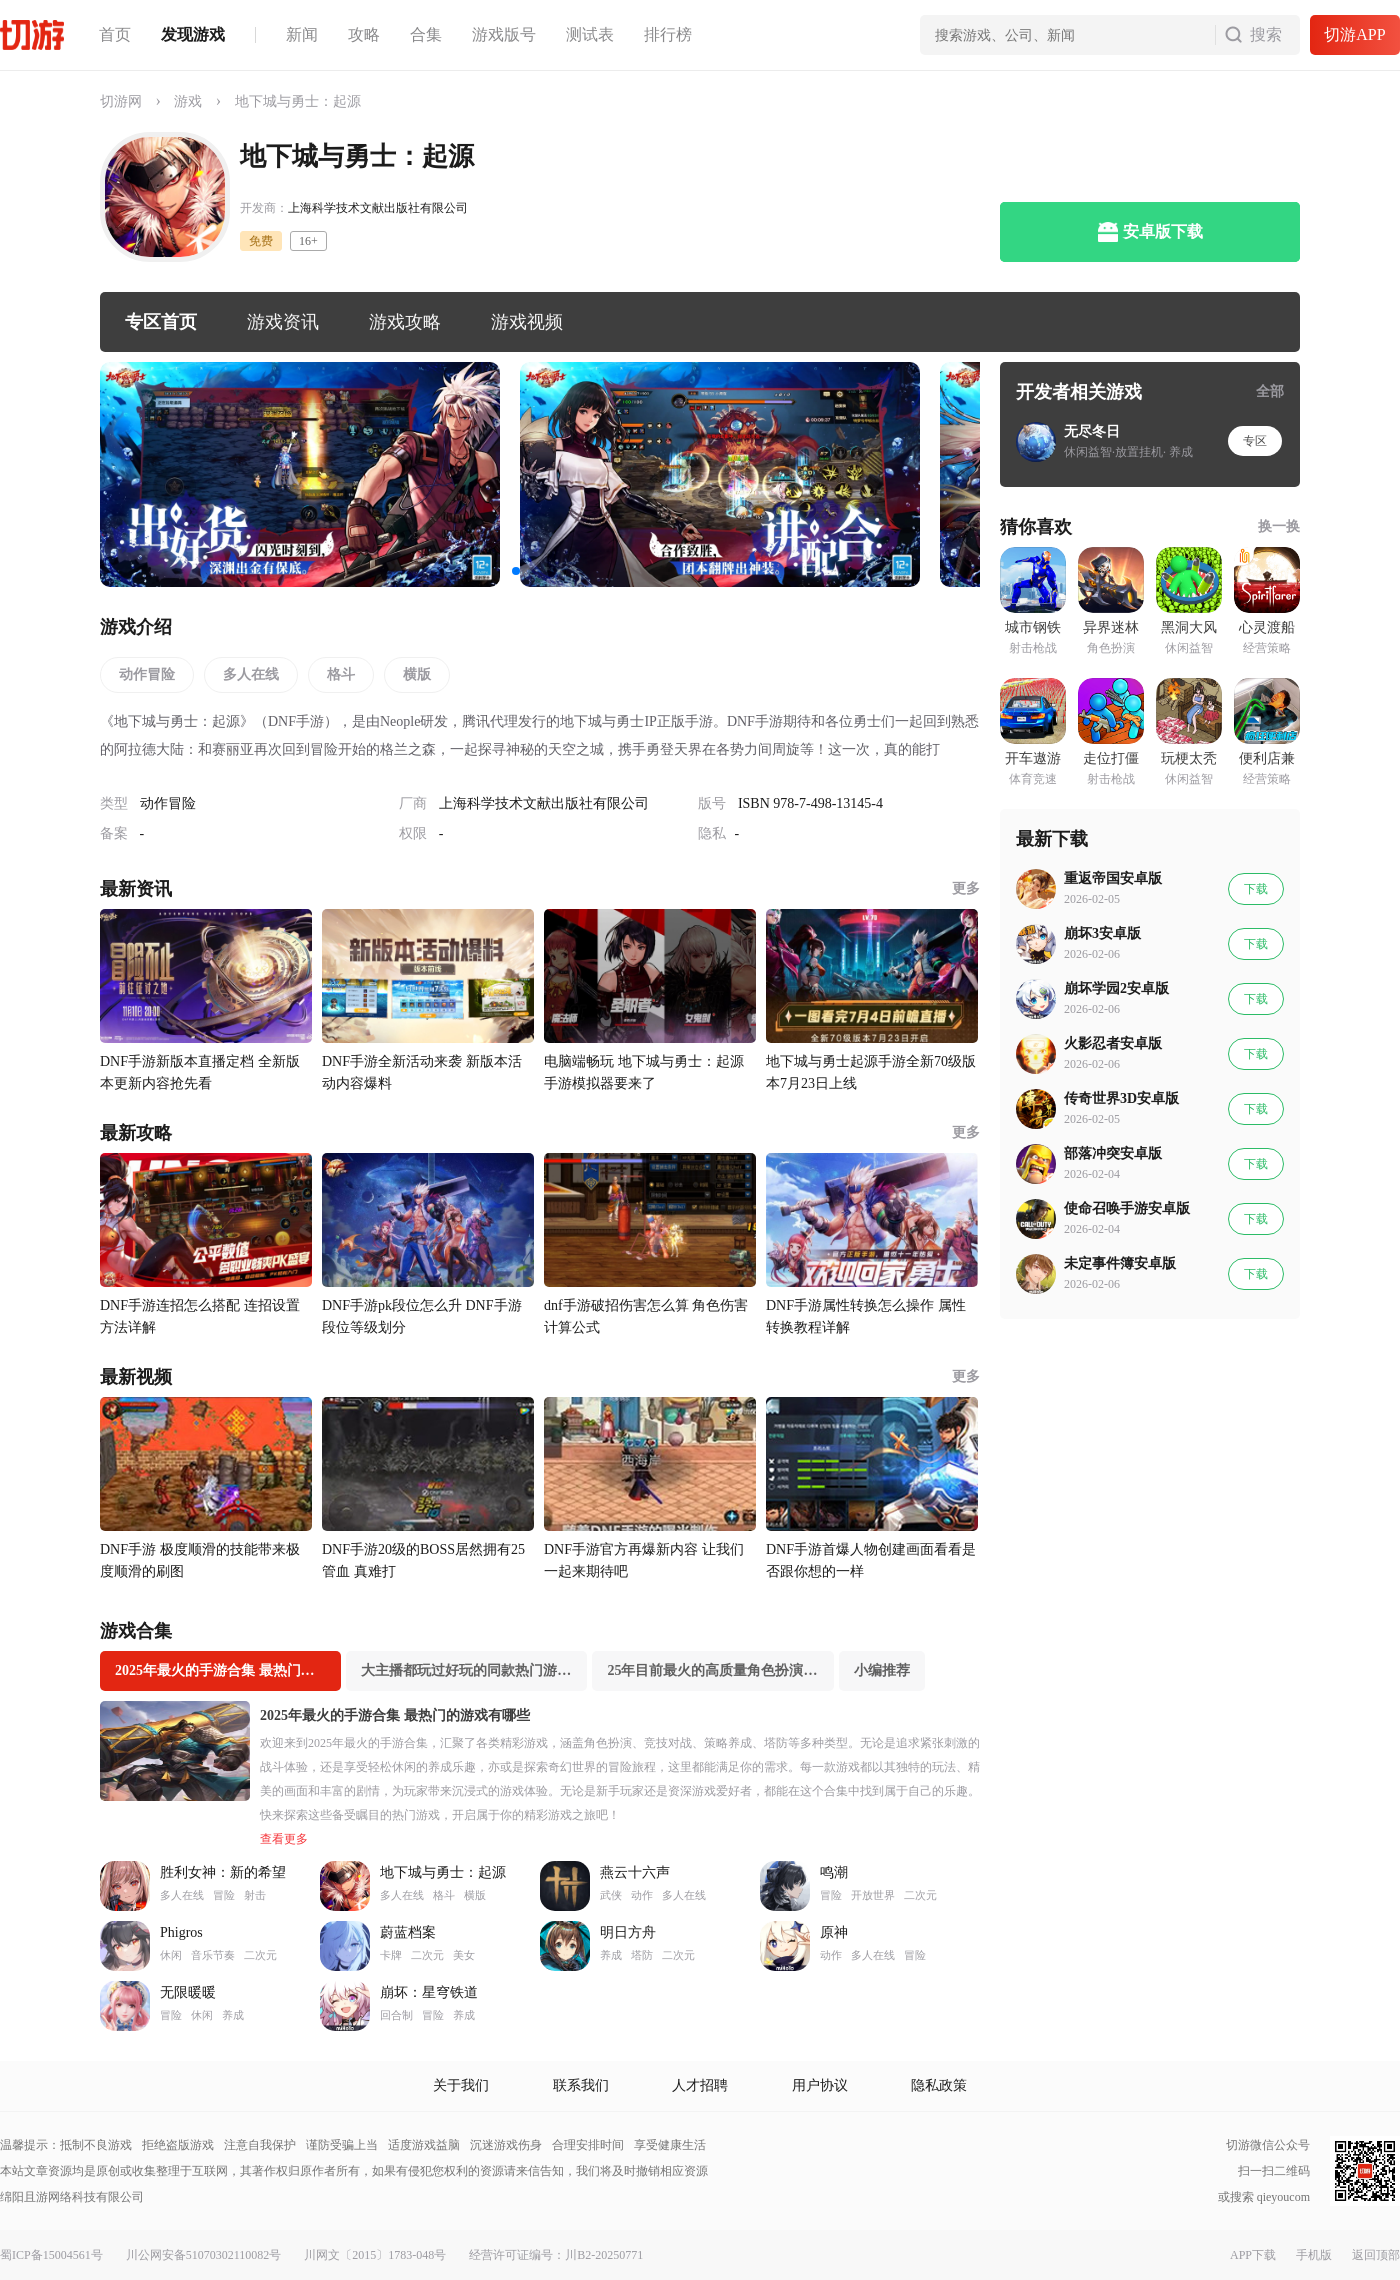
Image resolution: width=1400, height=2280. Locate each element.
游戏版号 (504, 34)
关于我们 (461, 2085)
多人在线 (251, 674)
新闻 (302, 34)
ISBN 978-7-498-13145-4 (810, 803)
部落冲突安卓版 (1113, 1153)
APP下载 (1253, 2255)
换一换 (1279, 526)
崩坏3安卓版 (1102, 933)
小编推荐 (882, 1670)
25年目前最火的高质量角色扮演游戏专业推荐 (720, 1670)
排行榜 (668, 34)
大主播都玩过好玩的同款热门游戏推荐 (474, 1670)
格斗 (341, 674)
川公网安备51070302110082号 (204, 2255)
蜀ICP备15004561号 (51, 2255)
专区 (1255, 441)
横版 (417, 674)
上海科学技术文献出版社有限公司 (378, 208)
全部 (1270, 391)
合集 (426, 34)
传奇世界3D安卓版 (1121, 1098)
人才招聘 (700, 2085)
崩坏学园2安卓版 (1116, 988)
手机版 (1314, 2255)
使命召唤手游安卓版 (1127, 1208)
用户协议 (820, 2085)
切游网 (121, 101)
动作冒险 (147, 674)
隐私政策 (939, 2085)
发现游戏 (193, 34)
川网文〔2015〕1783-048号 (375, 2255)
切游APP (1354, 34)
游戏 (188, 101)
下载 (1256, 889)
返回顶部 (1376, 2255)
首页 (115, 34)
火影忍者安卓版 (1113, 1043)
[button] (516, 571)
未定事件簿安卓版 (1120, 1263)
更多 (966, 888)
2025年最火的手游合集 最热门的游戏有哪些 (228, 1670)
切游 (32, 35)
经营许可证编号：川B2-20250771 (556, 2255)
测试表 (590, 34)
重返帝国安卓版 (1113, 878)
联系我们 (581, 2085)
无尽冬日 (1092, 431)
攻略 (364, 34)
